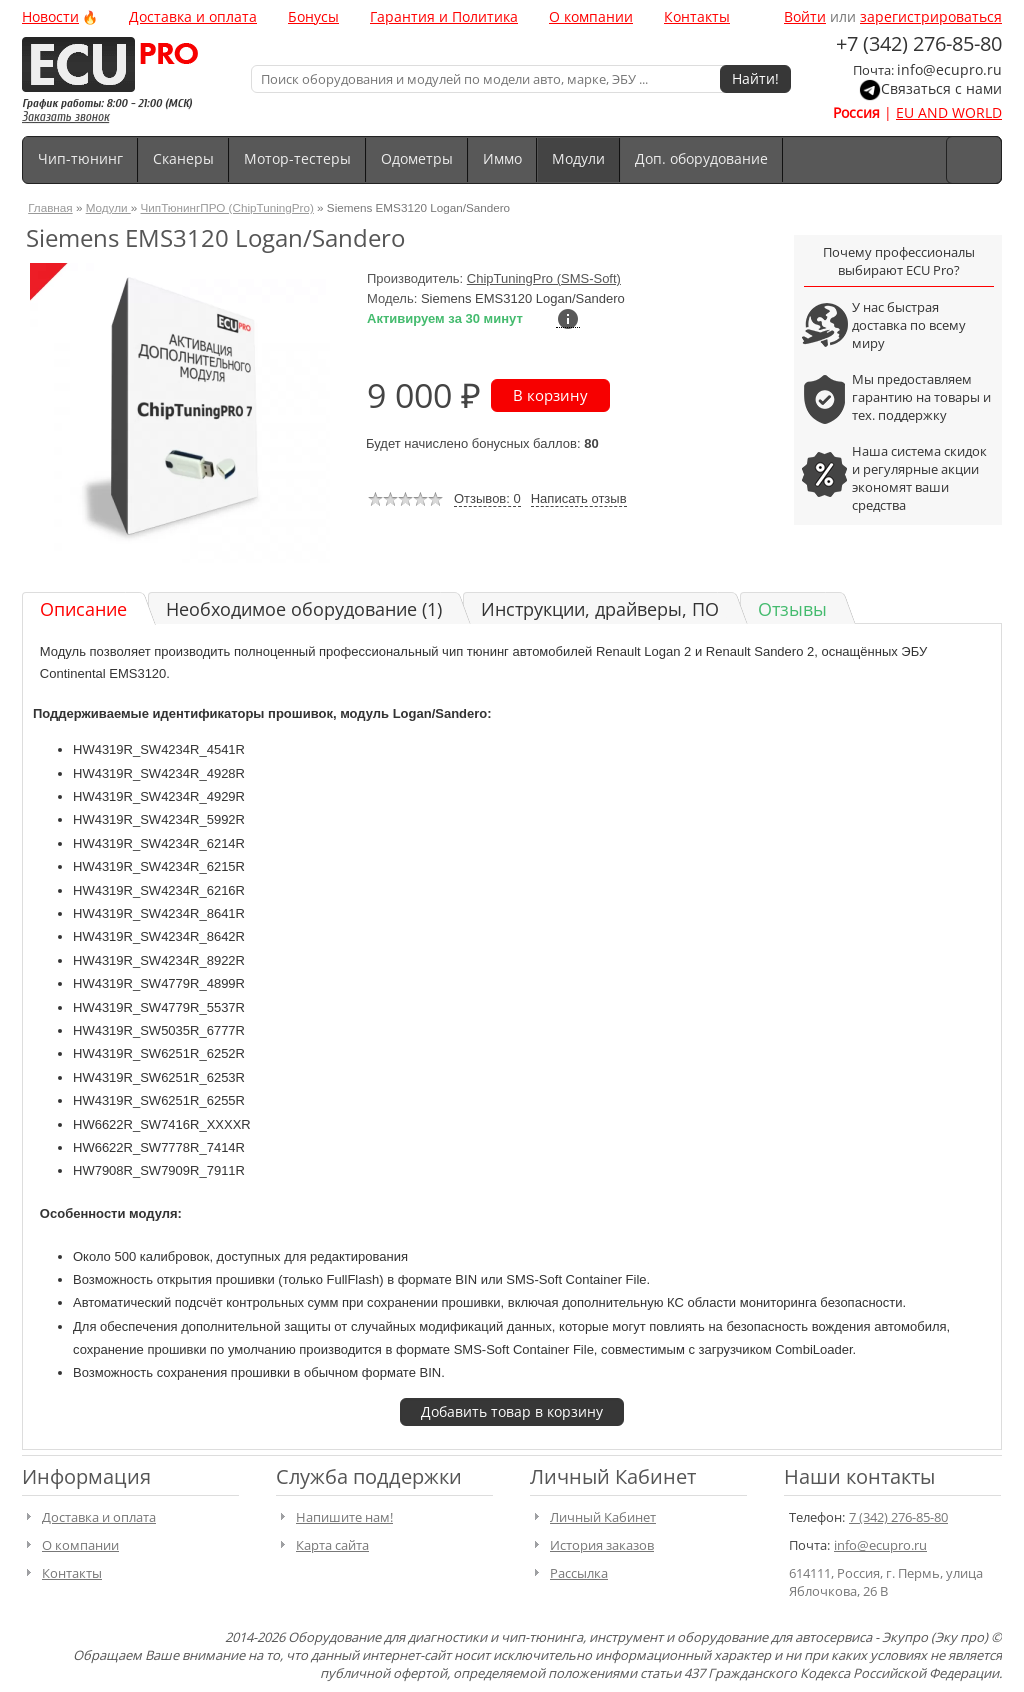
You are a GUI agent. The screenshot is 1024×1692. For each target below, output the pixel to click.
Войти (805, 16)
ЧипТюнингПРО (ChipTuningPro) (227, 207)
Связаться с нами (941, 88)
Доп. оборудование (701, 158)
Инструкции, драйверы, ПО (600, 609)
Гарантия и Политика (444, 16)
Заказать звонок (65, 116)
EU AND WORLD (949, 112)
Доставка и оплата (193, 16)
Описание (83, 609)
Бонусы (313, 16)
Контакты (697, 16)
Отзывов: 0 (487, 498)
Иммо (502, 158)
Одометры (417, 158)
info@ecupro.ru (949, 69)
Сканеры (183, 158)
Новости (50, 16)
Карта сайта (332, 1545)
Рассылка (579, 1573)
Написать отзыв (579, 498)
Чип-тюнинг (80, 158)
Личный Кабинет (603, 1517)
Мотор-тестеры (297, 158)
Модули (578, 158)
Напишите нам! (344, 1517)
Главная (50, 207)
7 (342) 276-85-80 (898, 1517)
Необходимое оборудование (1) (304, 609)
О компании (591, 16)
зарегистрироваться (931, 16)
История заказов (602, 1545)
